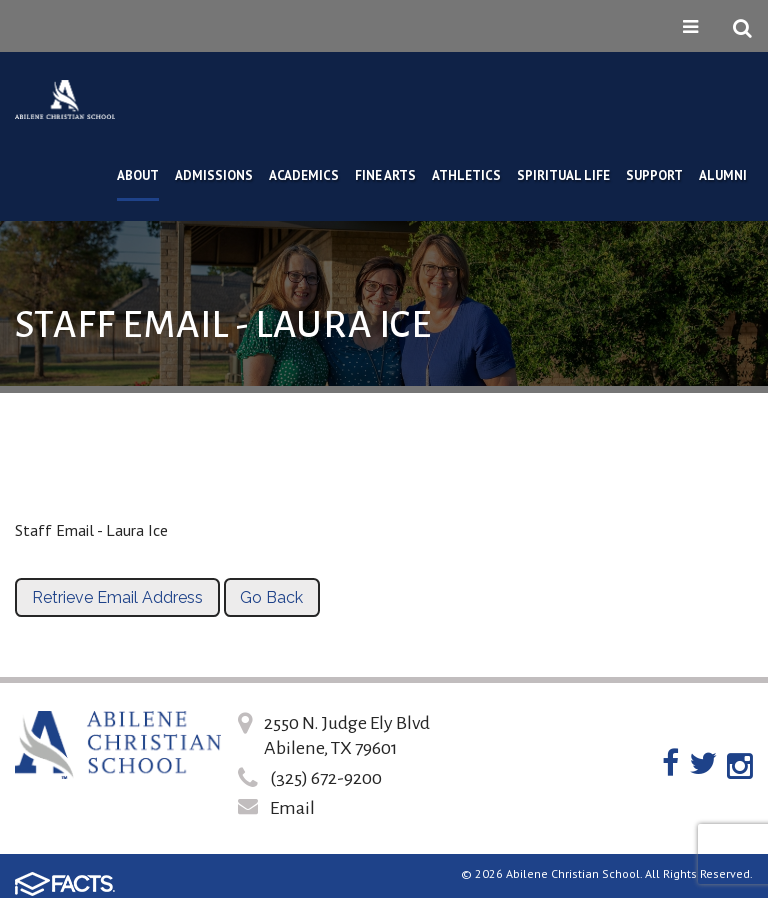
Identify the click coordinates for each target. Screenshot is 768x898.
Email (292, 808)
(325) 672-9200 (326, 778)
